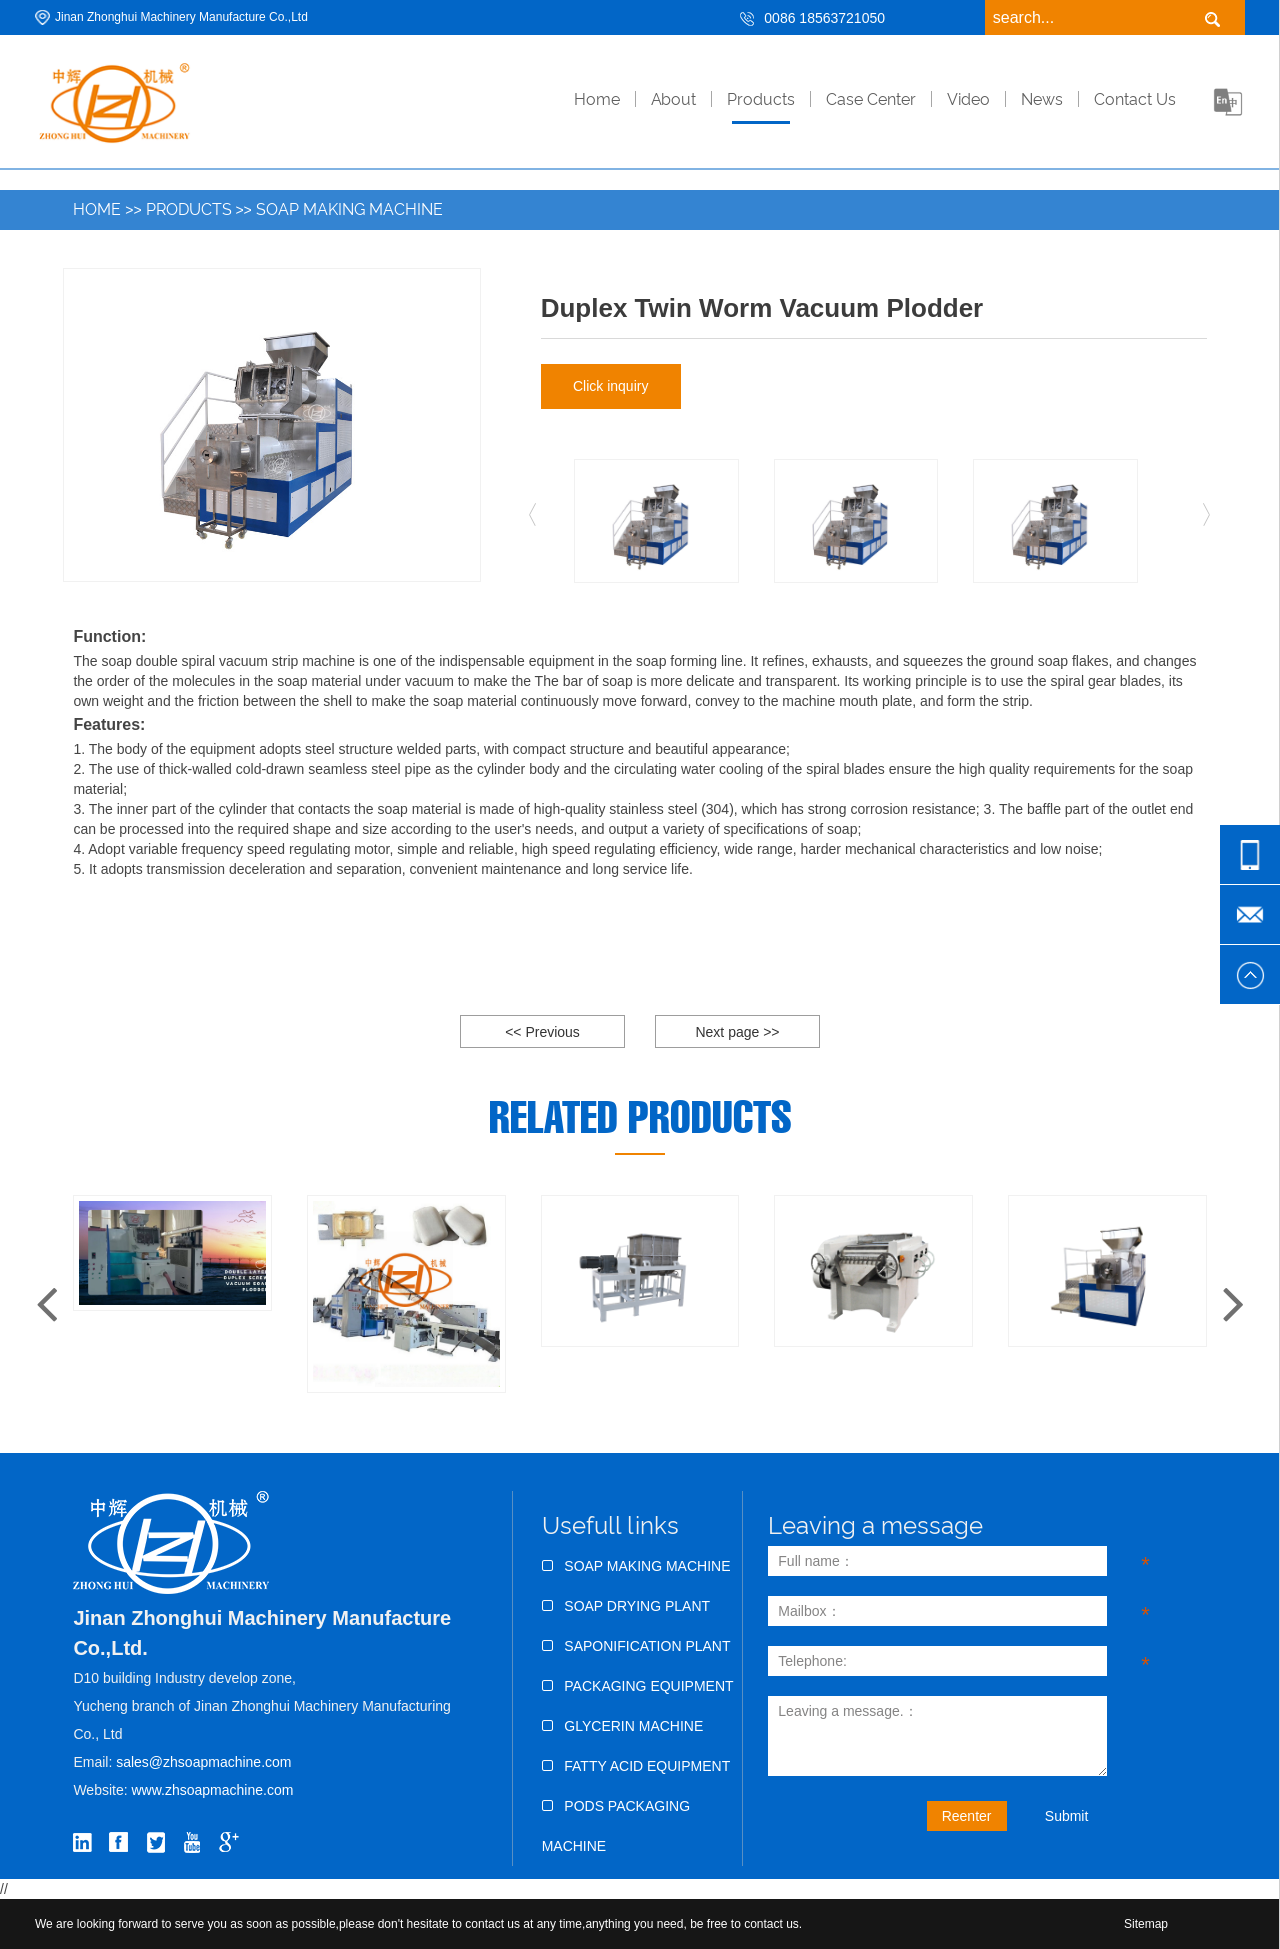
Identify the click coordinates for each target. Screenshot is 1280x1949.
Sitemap (1146, 1924)
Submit (1067, 1816)
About (673, 99)
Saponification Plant (636, 1646)
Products (761, 99)
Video (968, 99)
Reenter (967, 1816)
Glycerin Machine (623, 1726)
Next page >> (737, 1032)
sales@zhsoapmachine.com (203, 1762)
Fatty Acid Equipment (636, 1766)
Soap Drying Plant (626, 1606)
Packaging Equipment (638, 1686)
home (597, 99)
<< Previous (542, 1032)
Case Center (871, 99)
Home (97, 209)
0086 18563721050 (824, 18)
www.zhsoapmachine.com (215, 1790)
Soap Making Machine (349, 209)
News (1042, 99)
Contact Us (1135, 99)
